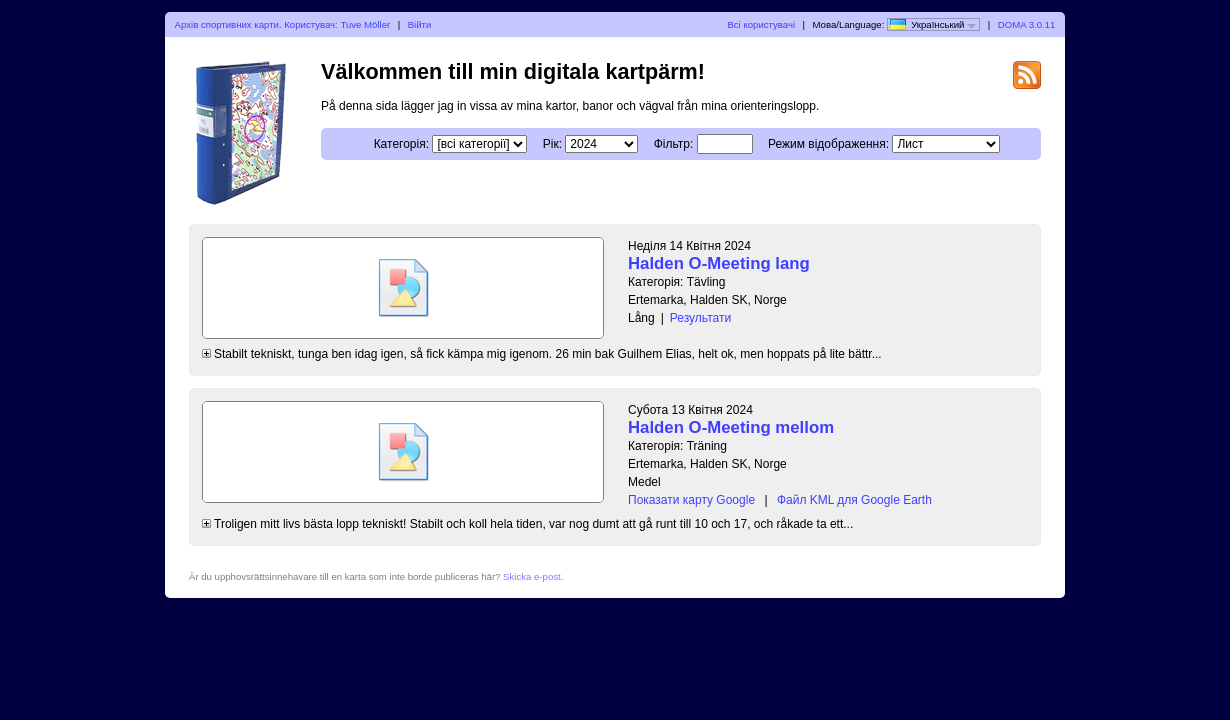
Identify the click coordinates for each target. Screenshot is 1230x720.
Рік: (552, 144)
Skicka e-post (532, 576)
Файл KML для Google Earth (854, 500)
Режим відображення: (828, 144)
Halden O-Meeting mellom (731, 427)
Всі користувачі (761, 24)
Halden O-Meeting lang (719, 263)
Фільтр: (674, 144)
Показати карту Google (691, 500)
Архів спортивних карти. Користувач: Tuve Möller (283, 24)
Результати (700, 318)
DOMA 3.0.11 (1027, 24)
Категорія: (401, 144)
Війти (420, 24)
